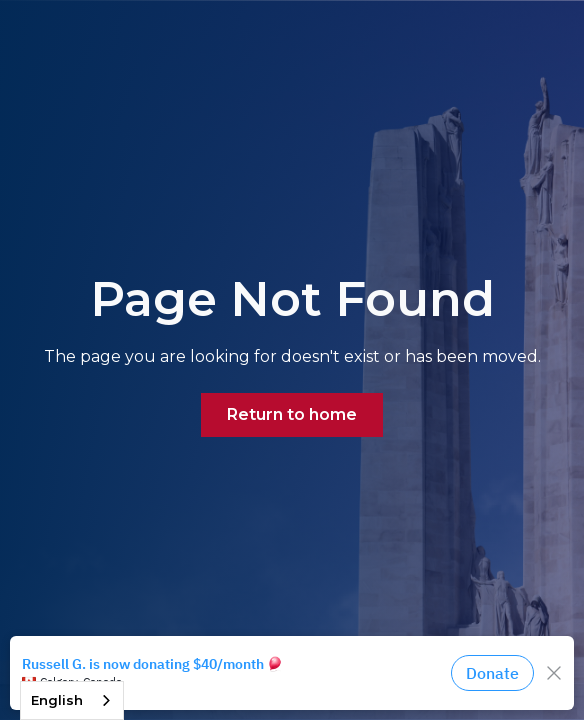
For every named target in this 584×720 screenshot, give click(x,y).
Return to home (292, 414)
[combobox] (72, 700)
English (57, 700)
